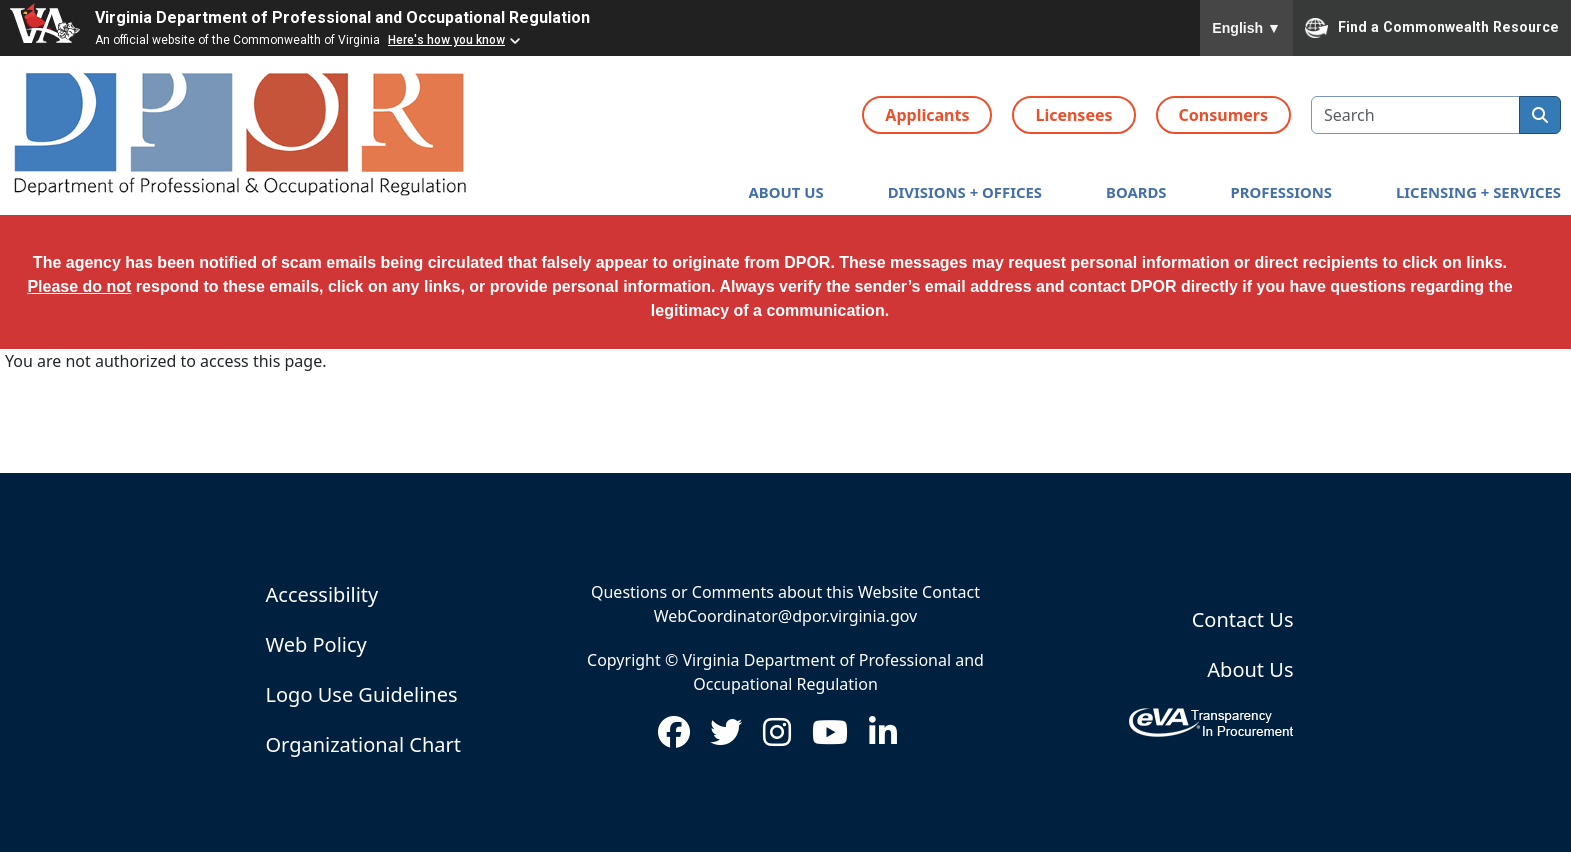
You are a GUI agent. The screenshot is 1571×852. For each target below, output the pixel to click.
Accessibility (322, 594)
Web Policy (316, 644)
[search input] (1415, 115)
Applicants (927, 115)
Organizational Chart (363, 744)
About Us (1250, 669)
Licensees (1073, 115)
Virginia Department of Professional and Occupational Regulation (342, 17)
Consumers (1223, 115)
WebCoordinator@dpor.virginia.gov (785, 616)
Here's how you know (446, 40)
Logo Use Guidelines (362, 694)
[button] (786, 192)
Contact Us (1243, 619)
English (1246, 28)
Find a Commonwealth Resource (1432, 28)
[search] (1540, 115)
